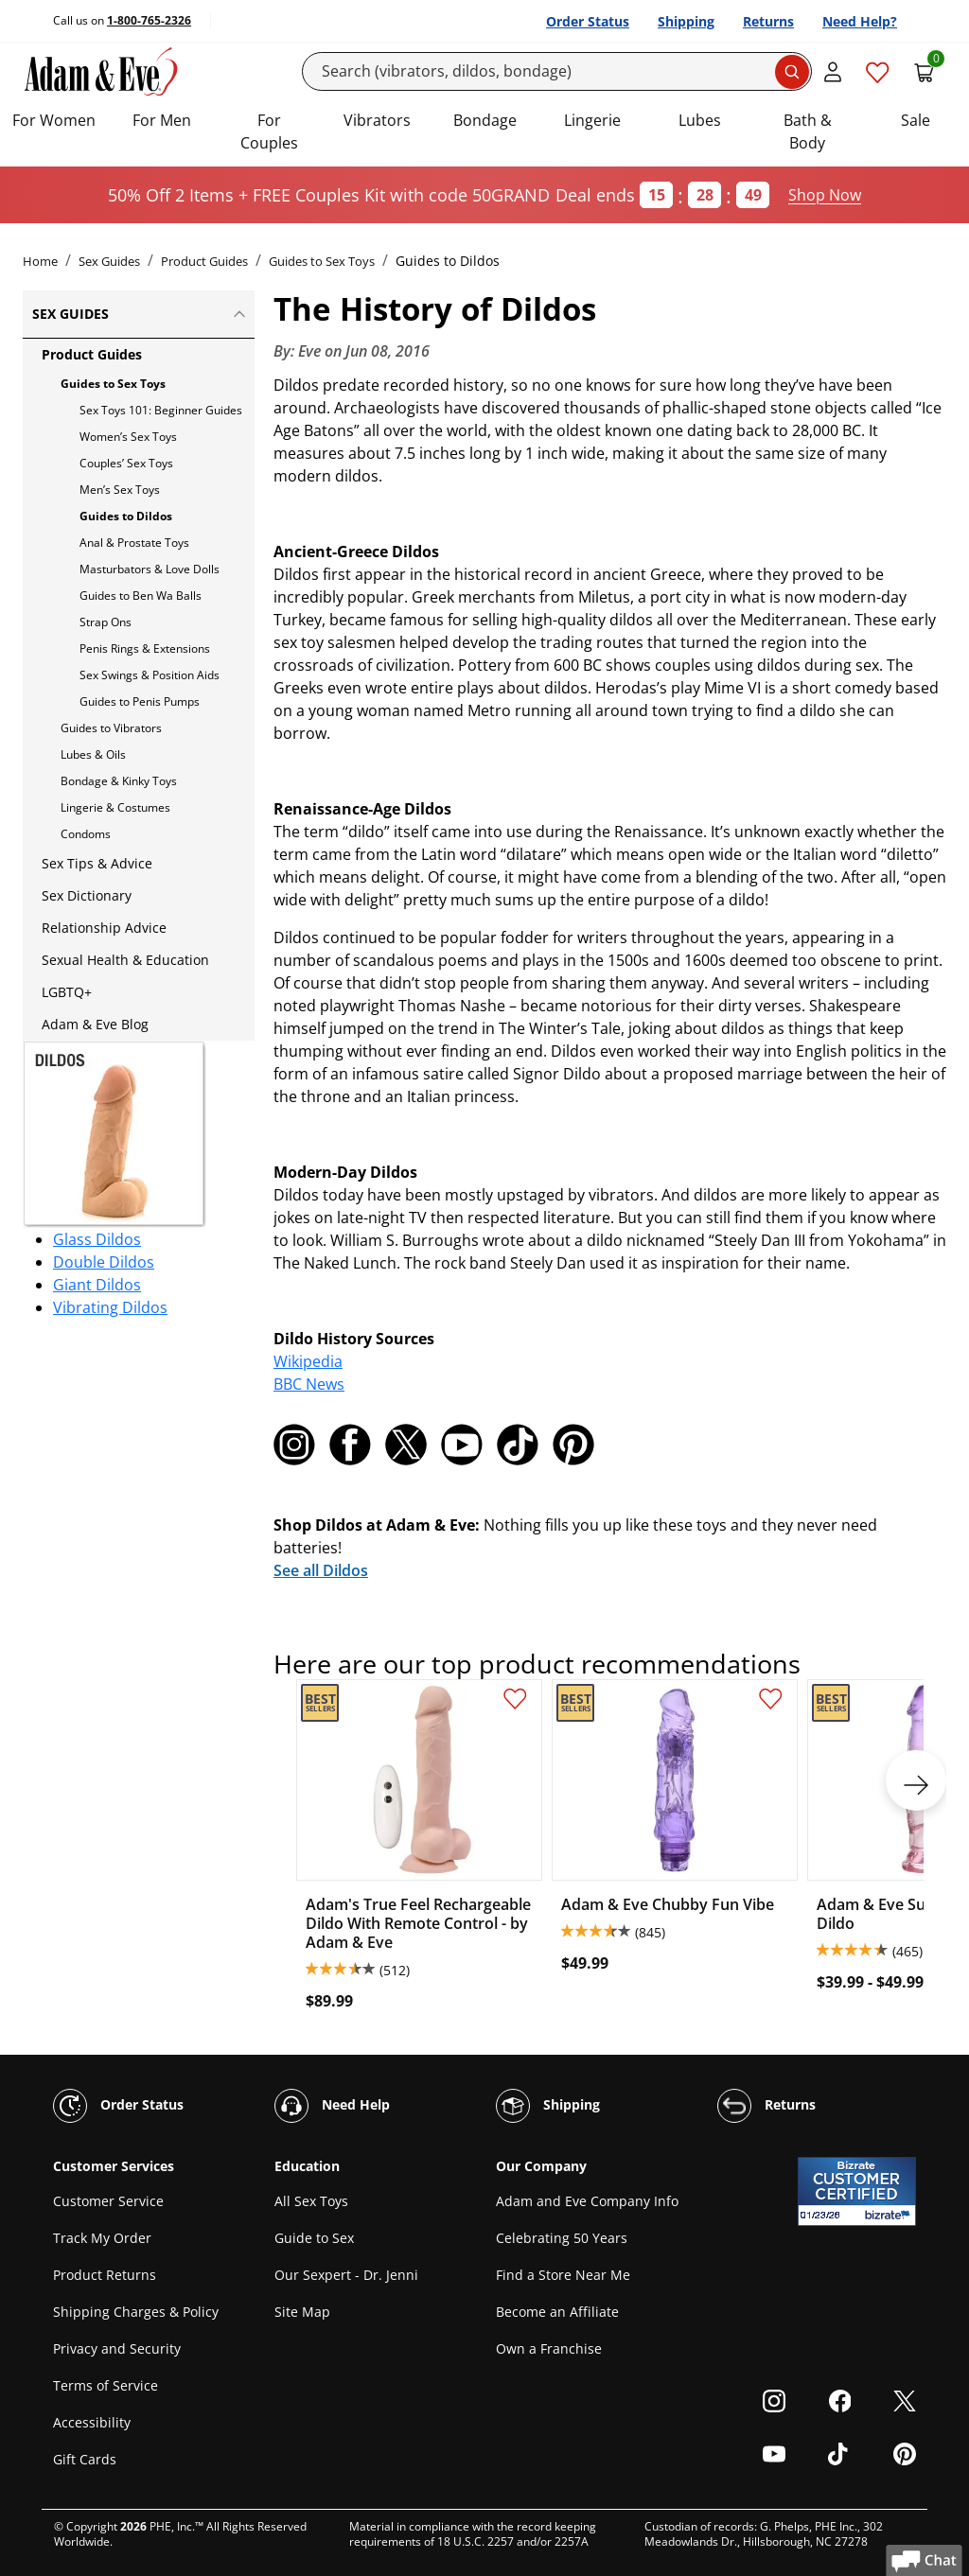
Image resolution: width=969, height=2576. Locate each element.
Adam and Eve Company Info (587, 2201)
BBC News (308, 1384)
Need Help (332, 2106)
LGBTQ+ (67, 992)
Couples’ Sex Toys (126, 463)
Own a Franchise (549, 2348)
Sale (915, 120)
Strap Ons (105, 622)
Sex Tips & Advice (97, 863)
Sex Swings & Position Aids (149, 675)
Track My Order (102, 2238)
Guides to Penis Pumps (139, 701)
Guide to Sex (314, 2238)
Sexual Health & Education (125, 960)
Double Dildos (103, 1262)
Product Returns (104, 2275)
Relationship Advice (104, 928)
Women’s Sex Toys (128, 437)
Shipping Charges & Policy (136, 2312)
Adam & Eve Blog (95, 1024)
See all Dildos (320, 1570)
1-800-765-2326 (149, 20)
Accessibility (92, 2422)
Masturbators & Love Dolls (149, 569)
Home (40, 261)
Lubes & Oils (93, 754)
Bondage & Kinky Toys (119, 781)
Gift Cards (84, 2459)
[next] (916, 1780)
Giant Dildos (97, 1284)
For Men (161, 120)
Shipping (686, 21)
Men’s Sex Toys (119, 490)
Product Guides (204, 261)
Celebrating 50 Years (561, 2238)
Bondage (485, 120)
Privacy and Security (117, 2348)
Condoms (86, 834)
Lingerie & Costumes (115, 807)
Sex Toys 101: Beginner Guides (160, 410)
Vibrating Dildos (110, 1307)
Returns (768, 21)
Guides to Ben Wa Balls (140, 595)
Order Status (587, 21)
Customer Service (108, 2201)
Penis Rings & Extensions (144, 648)
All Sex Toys (311, 2201)
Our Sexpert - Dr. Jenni (346, 2275)
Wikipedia (308, 1361)
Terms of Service (105, 2385)
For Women (54, 120)
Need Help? (859, 21)
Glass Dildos (97, 1239)
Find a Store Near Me (563, 2275)
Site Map (302, 2312)
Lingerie (592, 120)
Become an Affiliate (557, 2312)
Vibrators (377, 120)
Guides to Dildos (125, 516)
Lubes (699, 120)
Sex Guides (109, 261)
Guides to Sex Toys (322, 261)
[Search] (557, 71)
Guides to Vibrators (111, 728)
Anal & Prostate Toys (134, 542)
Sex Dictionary (87, 895)
